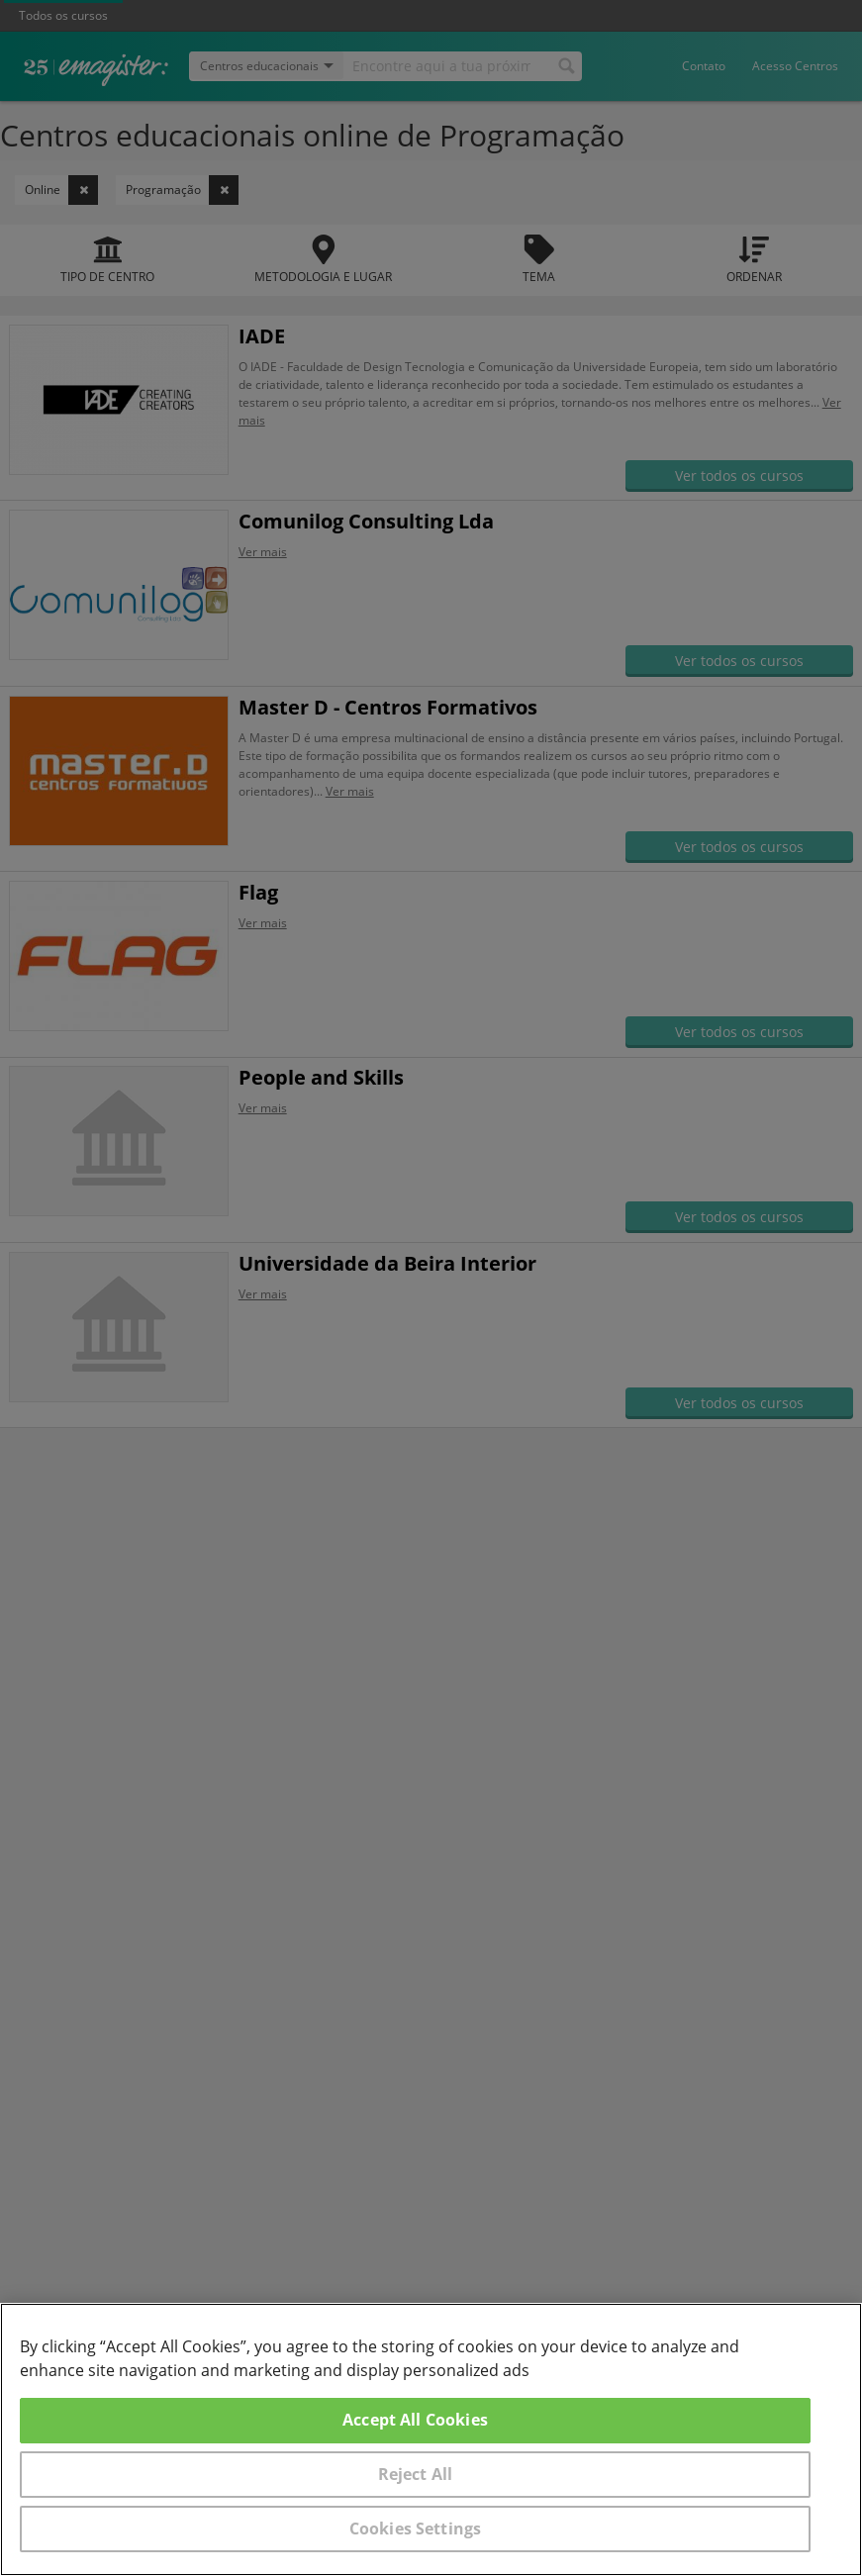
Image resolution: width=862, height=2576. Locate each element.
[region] (431, 2439)
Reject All (415, 2474)
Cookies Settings (415, 2528)
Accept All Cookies (415, 2420)
